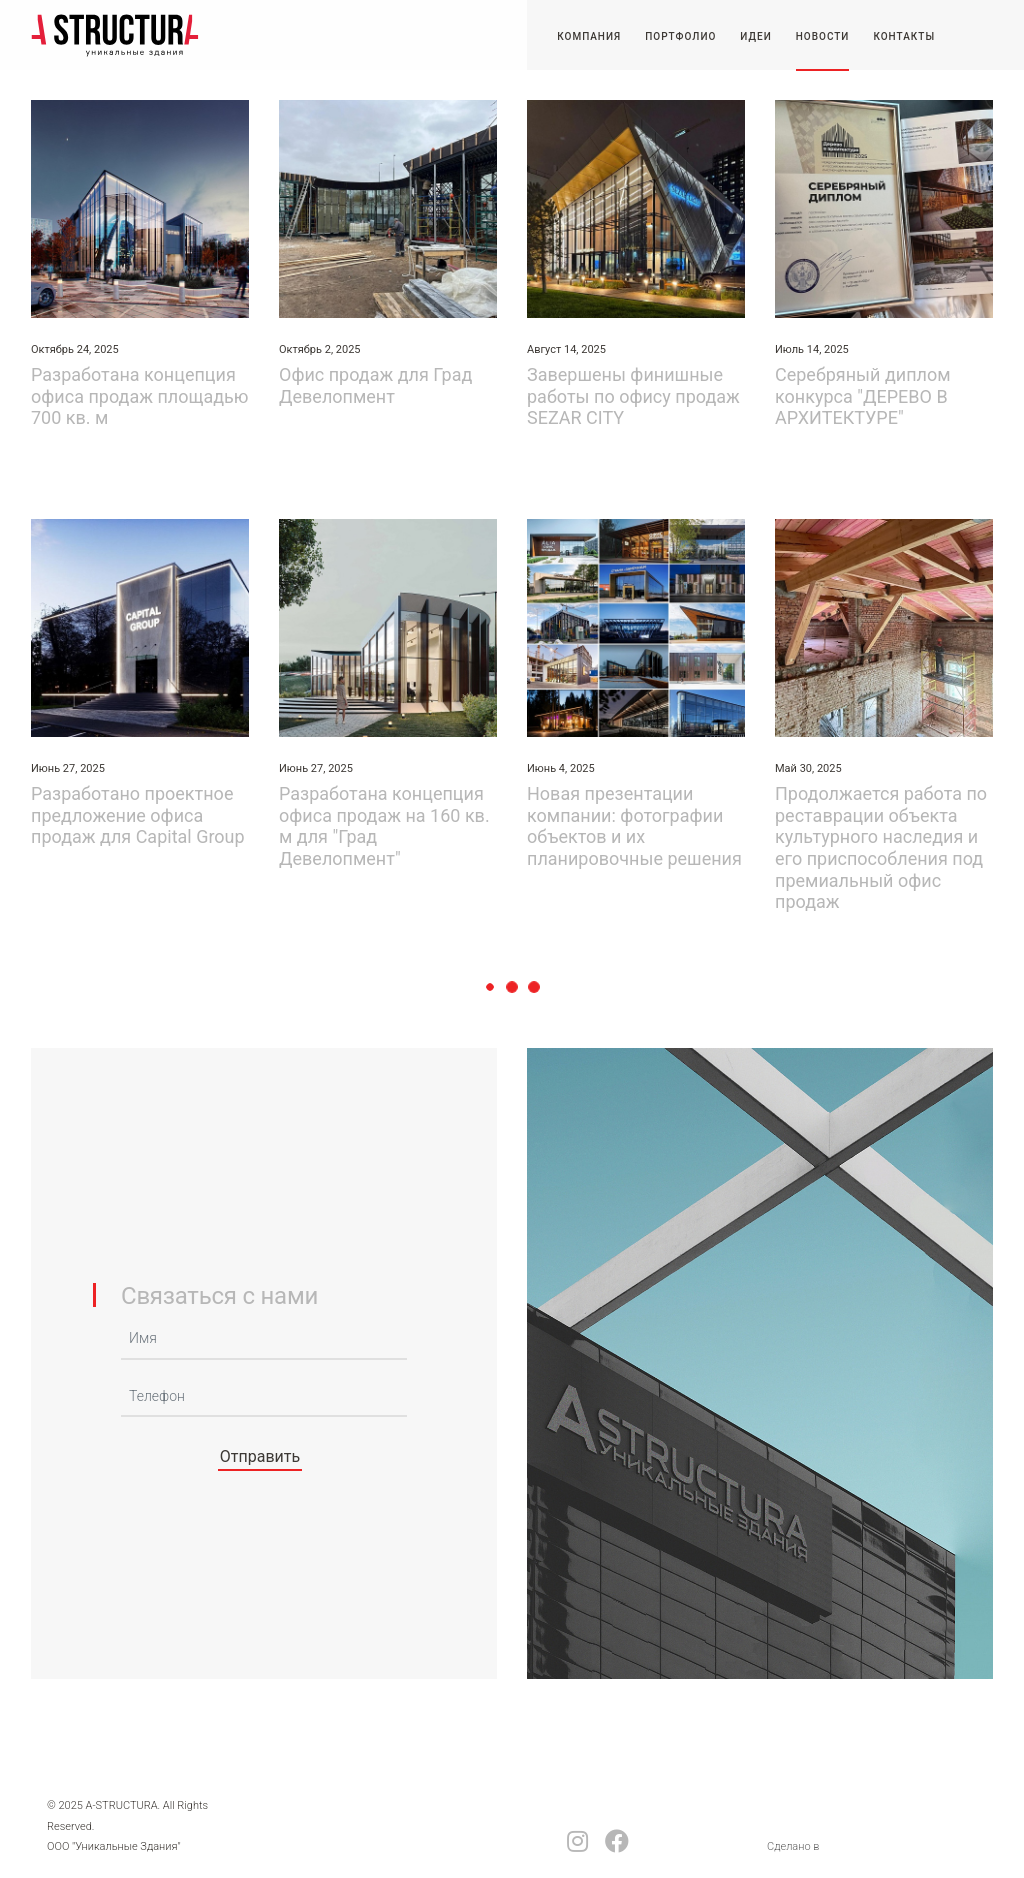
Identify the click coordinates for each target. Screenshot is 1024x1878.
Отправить (260, 1456)
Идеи (755, 36)
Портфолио (680, 36)
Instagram (577, 1841)
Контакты (904, 36)
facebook (617, 1841)
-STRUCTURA (115, 35)
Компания (589, 36)
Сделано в (793, 1846)
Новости (823, 36)
